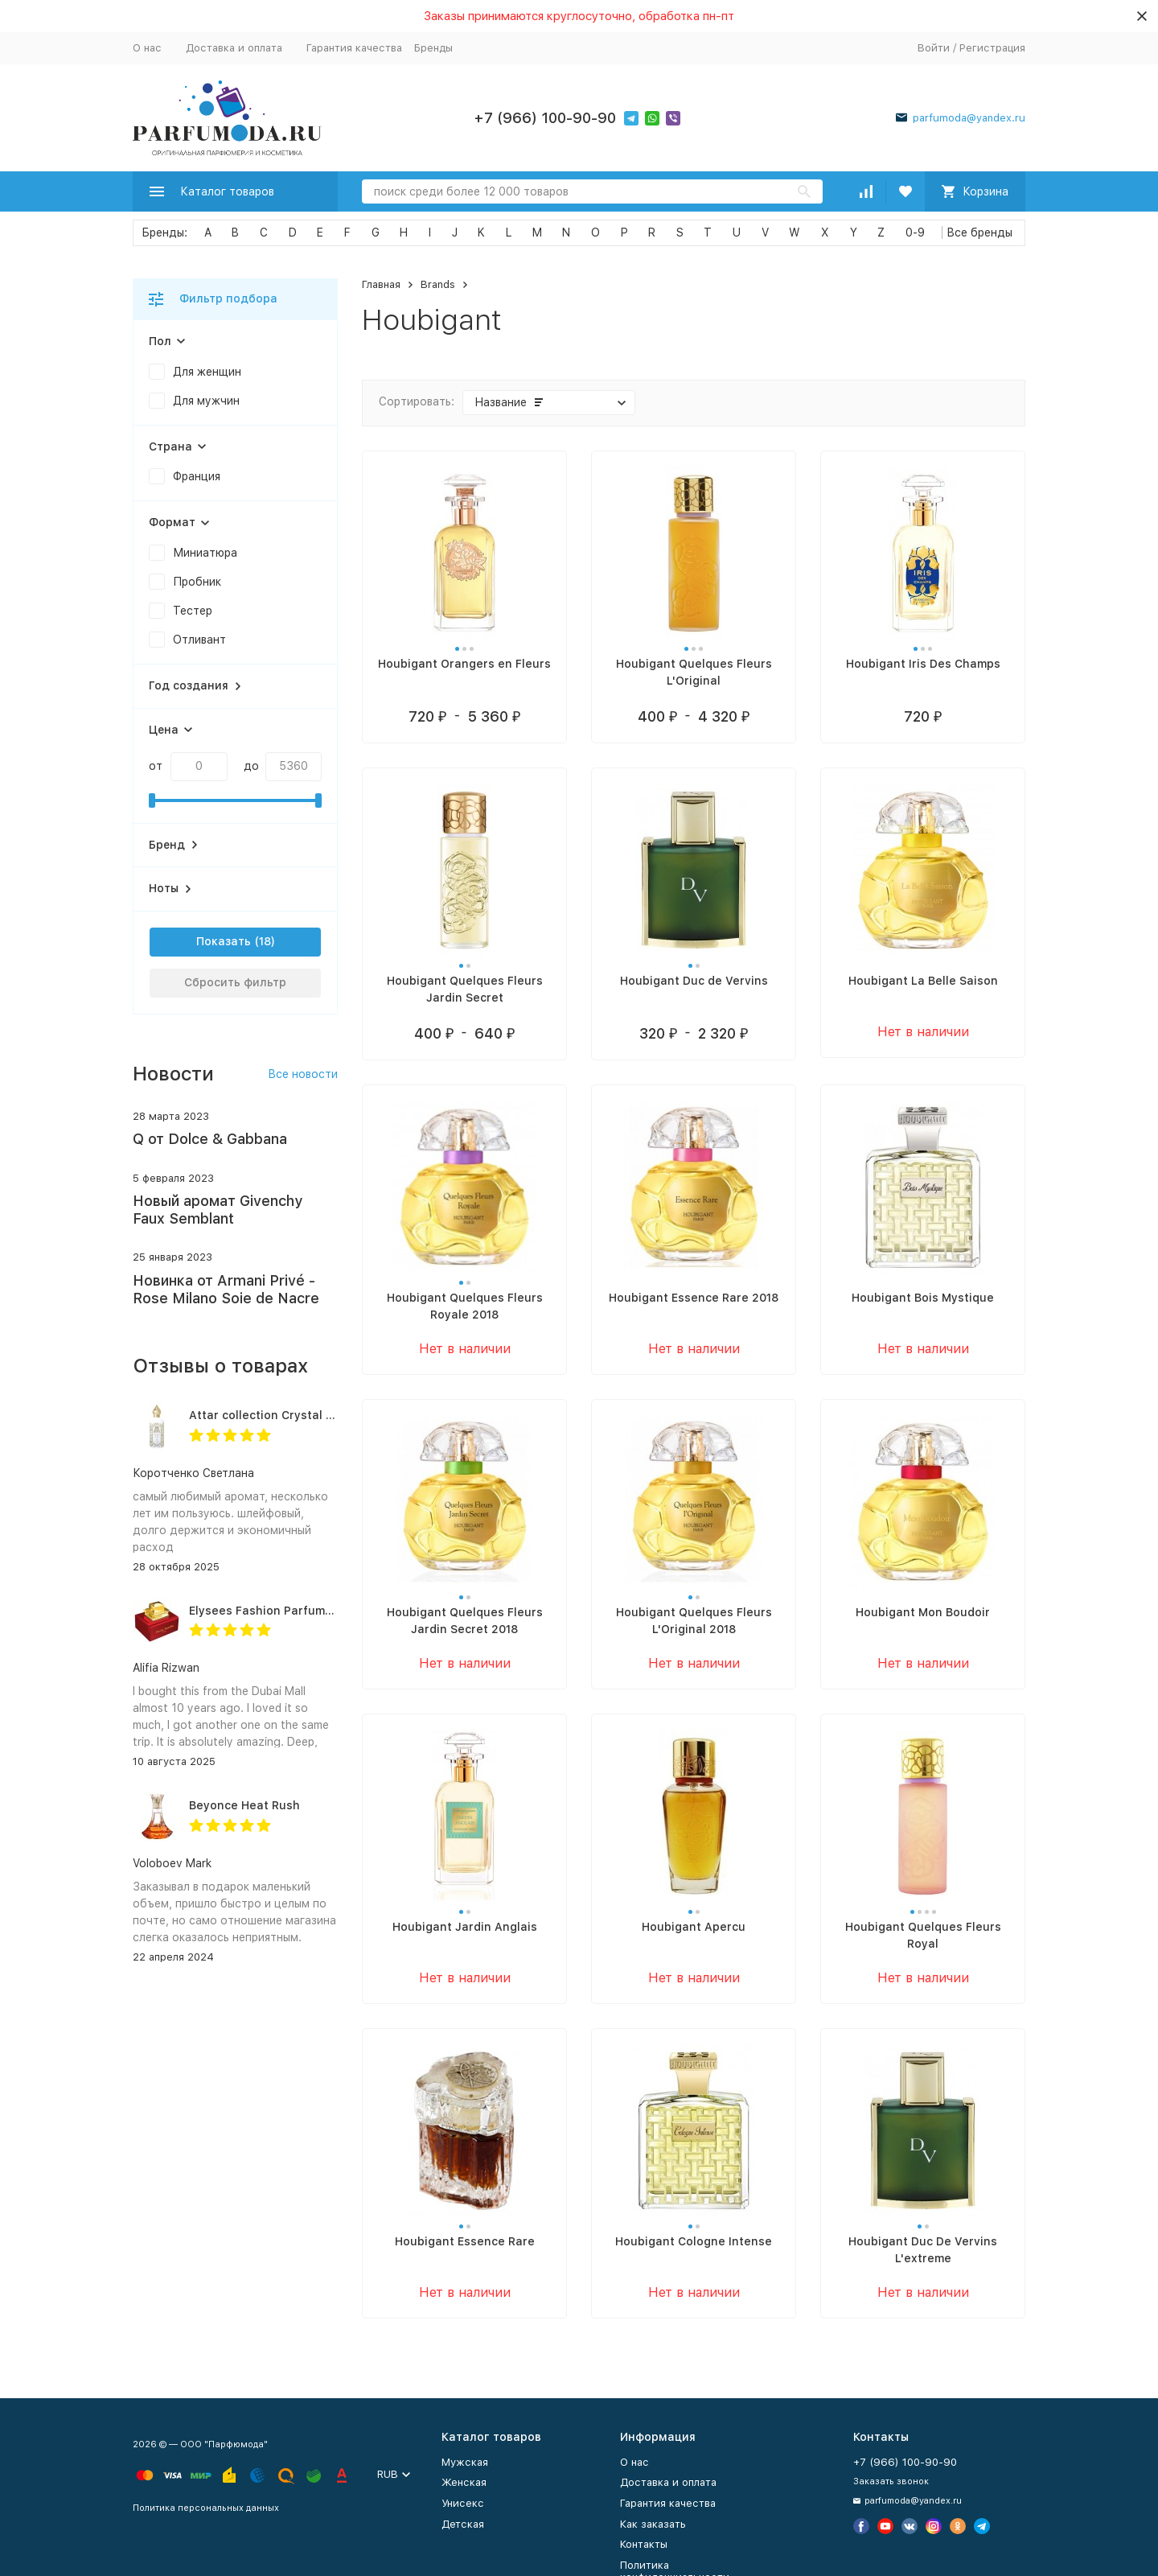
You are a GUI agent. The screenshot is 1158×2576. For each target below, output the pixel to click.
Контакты (643, 2544)
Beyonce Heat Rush (244, 1805)
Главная (381, 284)
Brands (438, 284)
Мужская (464, 2462)
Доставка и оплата (234, 48)
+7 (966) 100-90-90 (545, 117)
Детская (462, 2524)
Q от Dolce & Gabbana (210, 1138)
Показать (223, 941)
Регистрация (992, 48)
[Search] (592, 191)
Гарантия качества (354, 48)
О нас (147, 48)
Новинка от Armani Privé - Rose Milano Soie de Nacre (226, 1289)
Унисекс (462, 2503)
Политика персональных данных (206, 2508)
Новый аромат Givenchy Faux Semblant (217, 1209)
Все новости (303, 1074)
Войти (934, 48)
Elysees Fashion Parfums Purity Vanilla (299, 1610)
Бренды (433, 48)
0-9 (915, 232)
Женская (464, 2482)
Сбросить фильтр (235, 982)
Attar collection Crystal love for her (290, 1415)
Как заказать (653, 2524)
